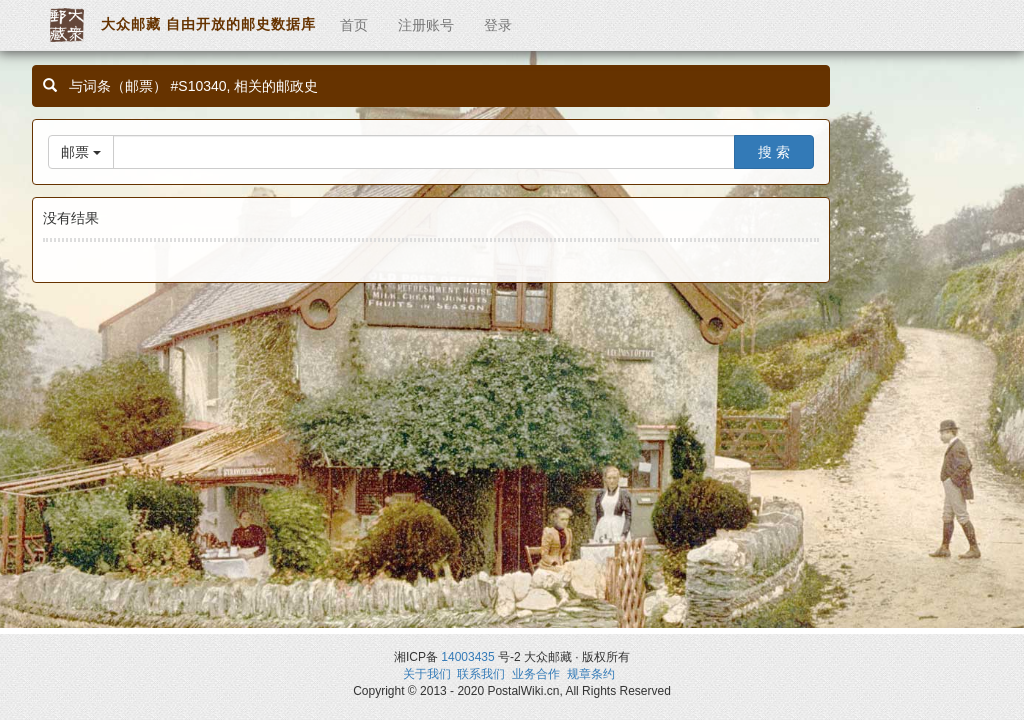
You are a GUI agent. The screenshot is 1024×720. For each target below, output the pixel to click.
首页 (354, 25)
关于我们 (427, 674)
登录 (498, 25)
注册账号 (426, 25)
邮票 (81, 152)
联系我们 (481, 674)
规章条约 (591, 674)
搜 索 (774, 152)
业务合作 (536, 674)
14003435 (467, 657)
